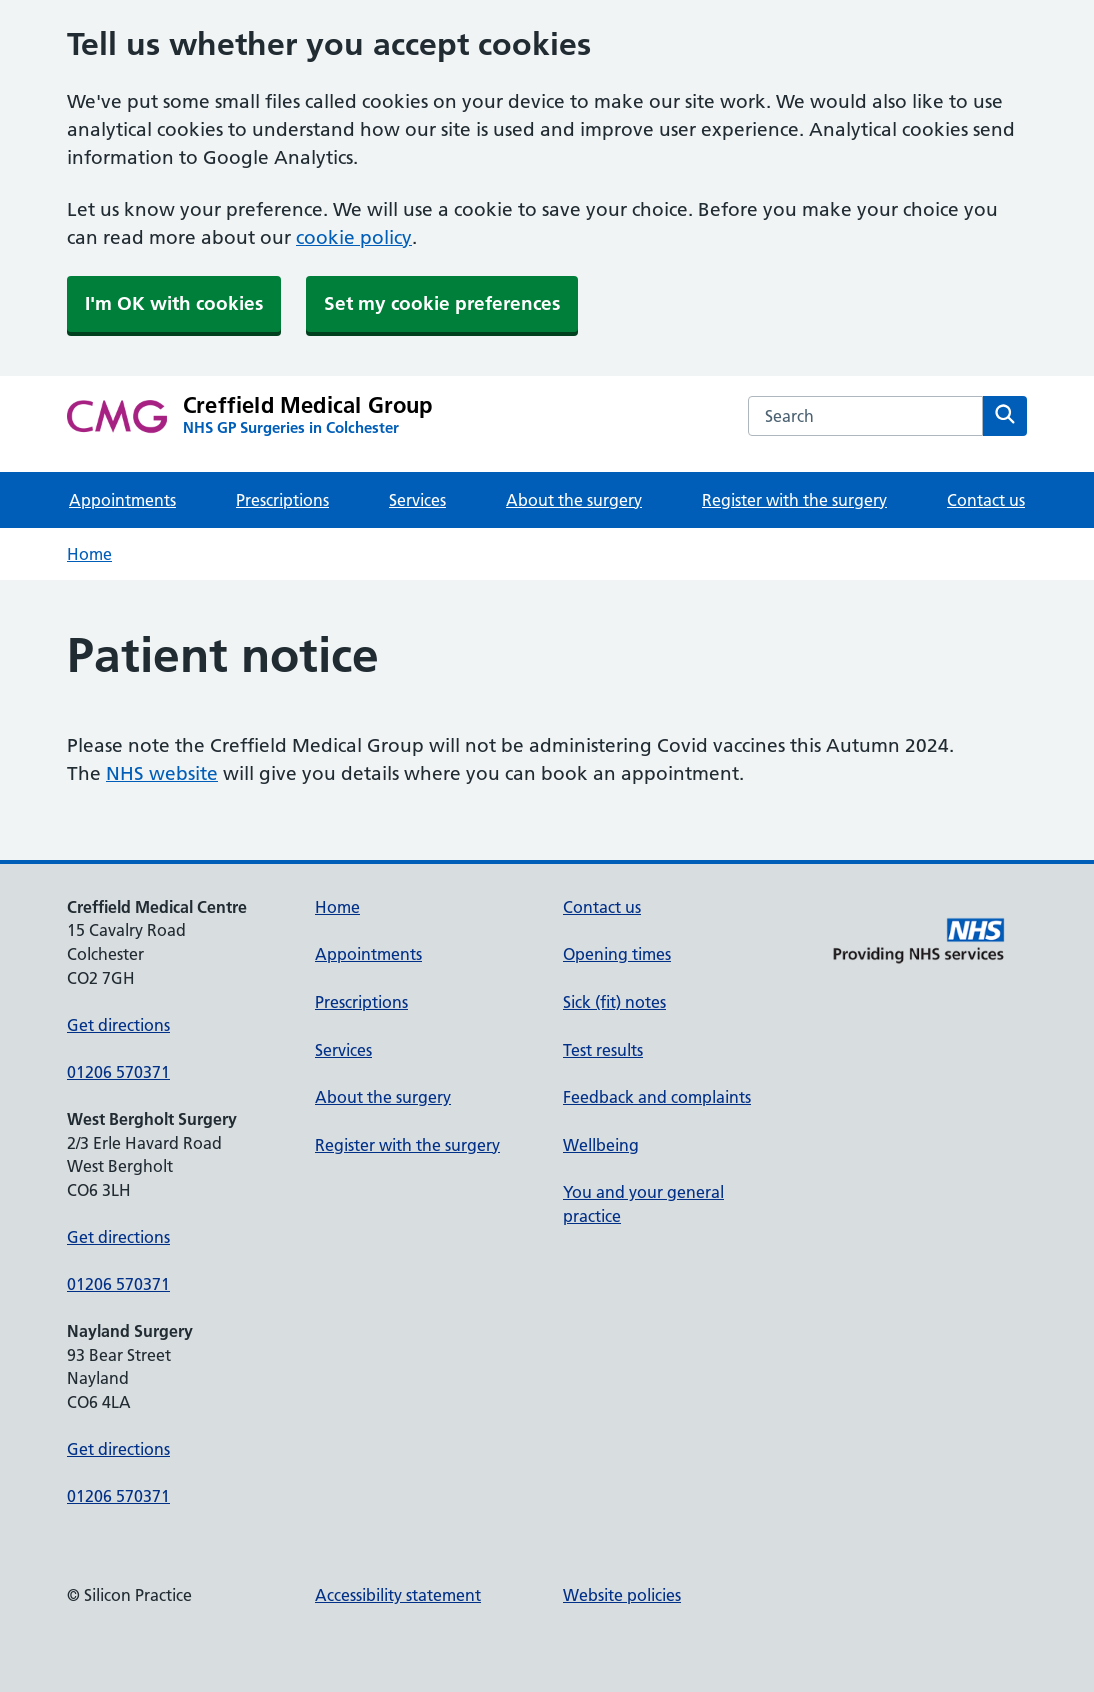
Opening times (617, 954)
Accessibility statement (398, 1595)
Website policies (622, 1595)
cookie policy (354, 237)
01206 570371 (118, 1072)
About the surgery (574, 500)
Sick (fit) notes (614, 1002)
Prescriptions (282, 500)
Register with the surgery (794, 500)
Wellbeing (601, 1145)
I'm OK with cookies (174, 303)
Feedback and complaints (657, 1097)
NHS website (162, 773)
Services (417, 500)
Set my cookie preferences (442, 303)
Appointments (122, 500)
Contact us (986, 500)
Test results (603, 1050)
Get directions (118, 1025)
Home (89, 554)
